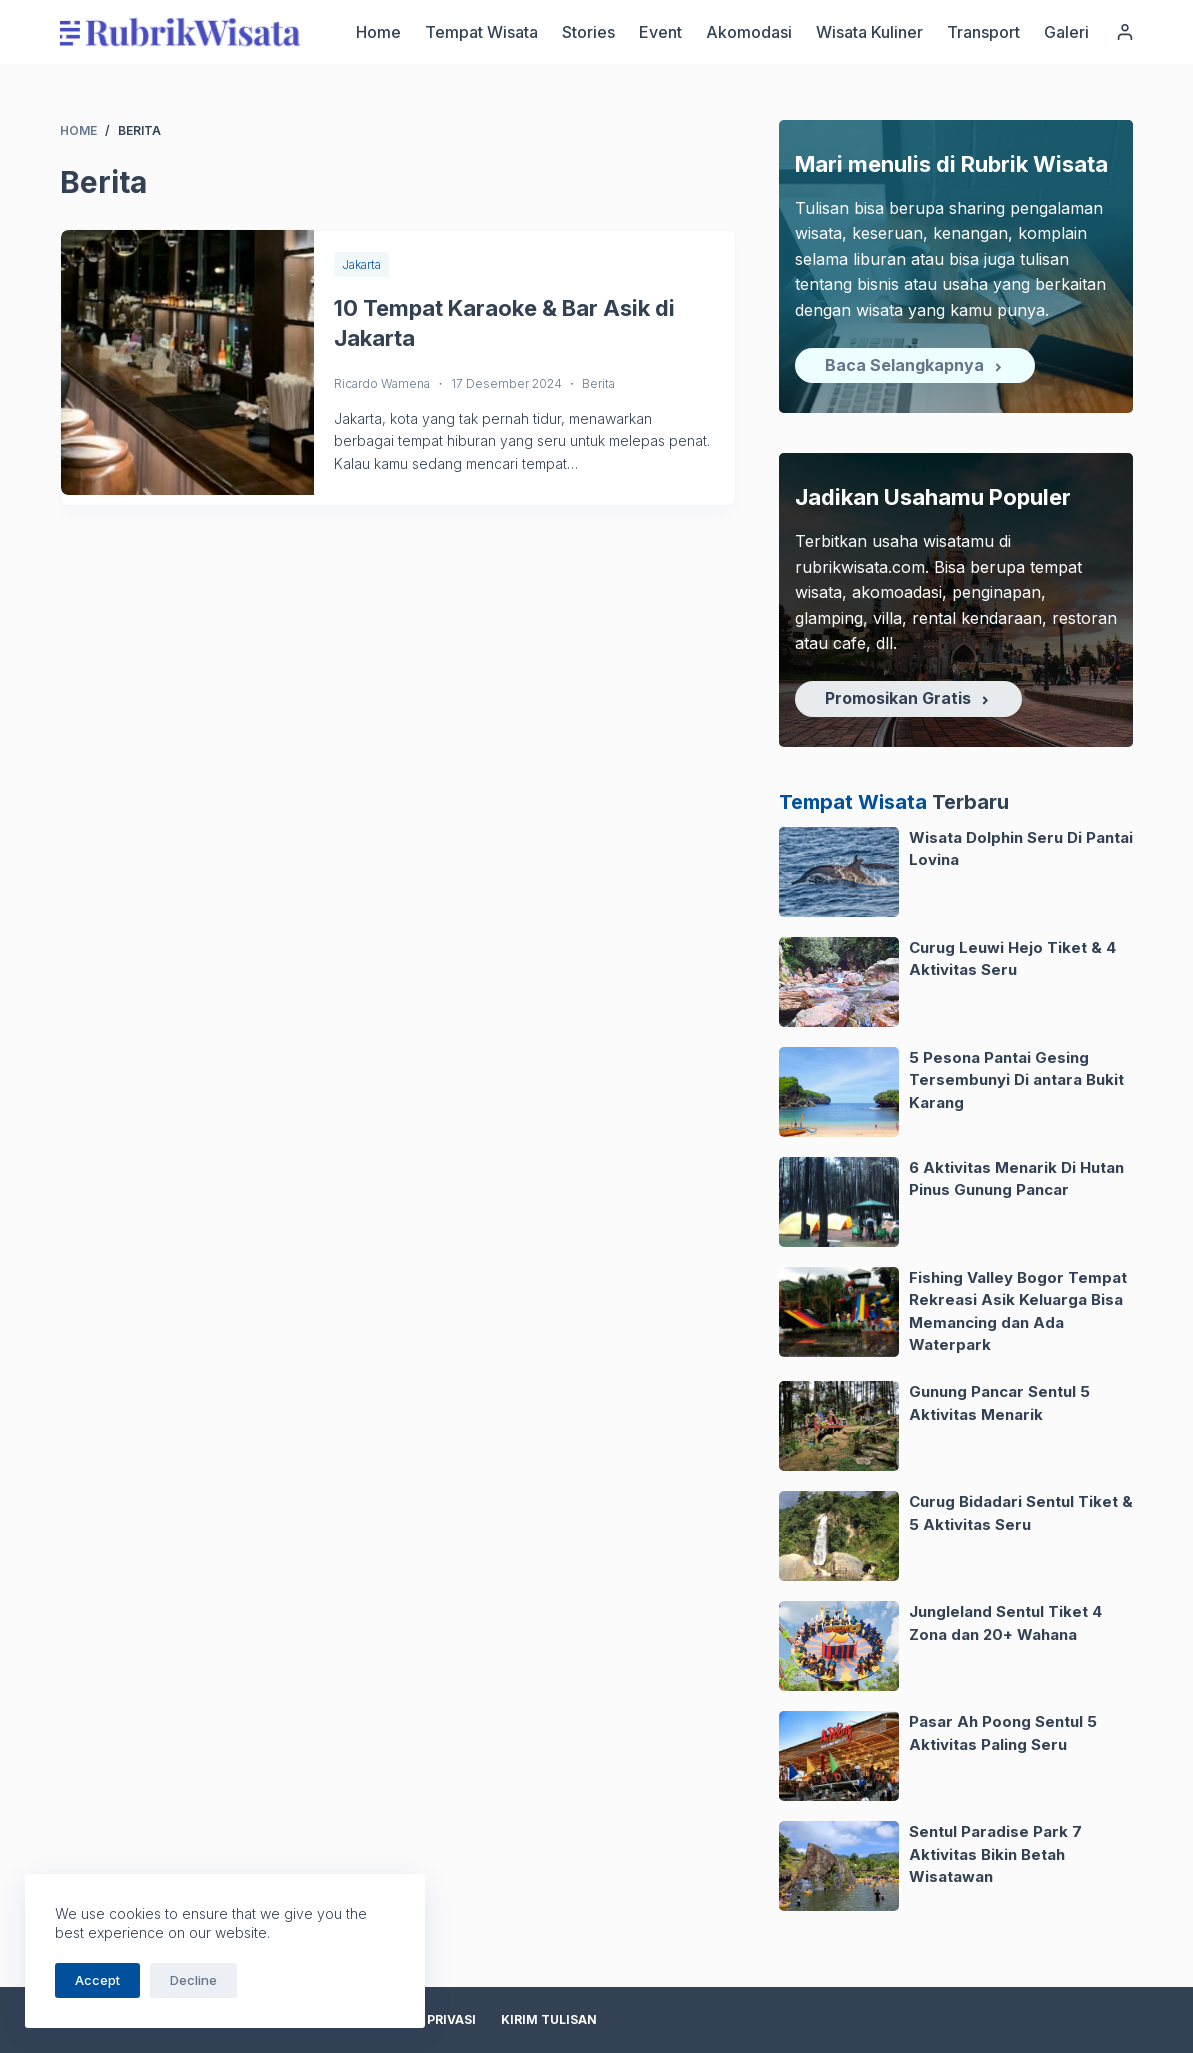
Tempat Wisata (481, 32)
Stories (588, 32)
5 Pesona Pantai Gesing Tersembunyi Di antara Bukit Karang (1016, 1080)
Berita (598, 383)
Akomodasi (749, 32)
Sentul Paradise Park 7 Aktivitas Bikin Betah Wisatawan (995, 1854)
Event (660, 32)
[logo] (180, 32)
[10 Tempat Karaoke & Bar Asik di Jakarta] (188, 362)
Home (378, 32)
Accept (97, 1980)
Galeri (1066, 32)
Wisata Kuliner (869, 32)
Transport (983, 32)
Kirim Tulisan (549, 2019)
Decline (193, 1980)
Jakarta (361, 264)
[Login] (1125, 32)
